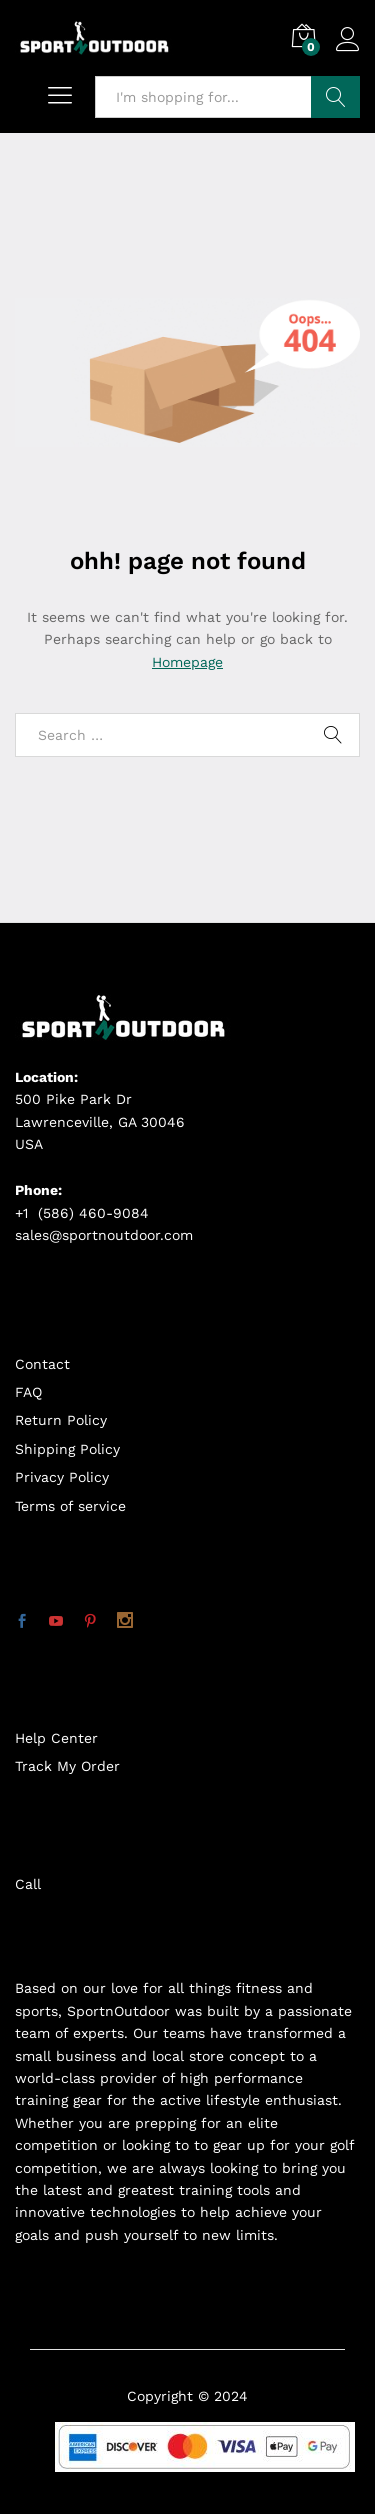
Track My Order (67, 1766)
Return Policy (61, 1420)
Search (335, 97)
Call (28, 1884)
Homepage (187, 662)
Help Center (56, 1738)
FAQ (28, 1392)
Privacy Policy (62, 1477)
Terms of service (70, 1506)
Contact (42, 1364)
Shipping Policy (67, 1449)
